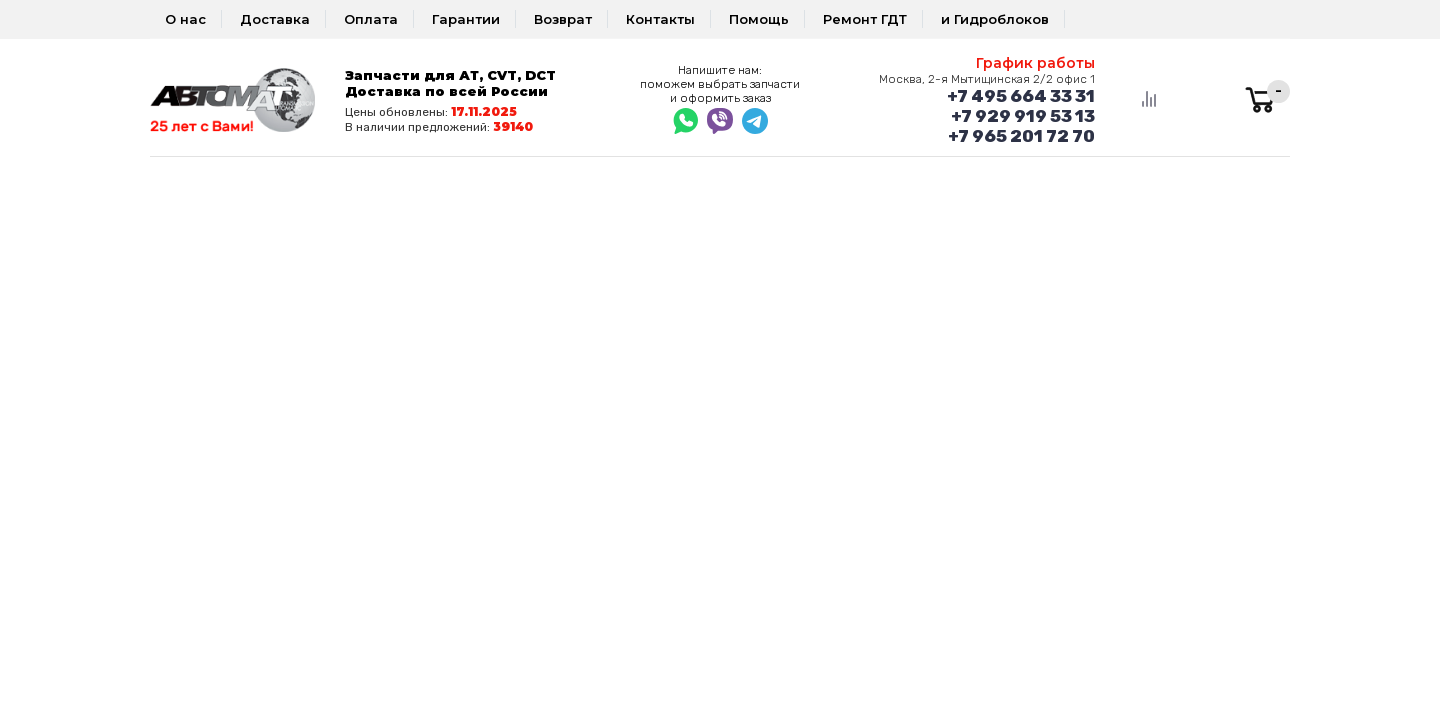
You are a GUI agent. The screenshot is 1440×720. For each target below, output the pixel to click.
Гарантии (466, 19)
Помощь (759, 19)
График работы (1035, 63)
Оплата (371, 19)
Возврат (563, 19)
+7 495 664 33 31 (1021, 96)
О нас (185, 19)
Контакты (660, 19)
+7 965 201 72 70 (1021, 136)
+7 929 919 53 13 (1023, 116)
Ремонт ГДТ (865, 19)
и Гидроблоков (995, 19)
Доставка (275, 19)
